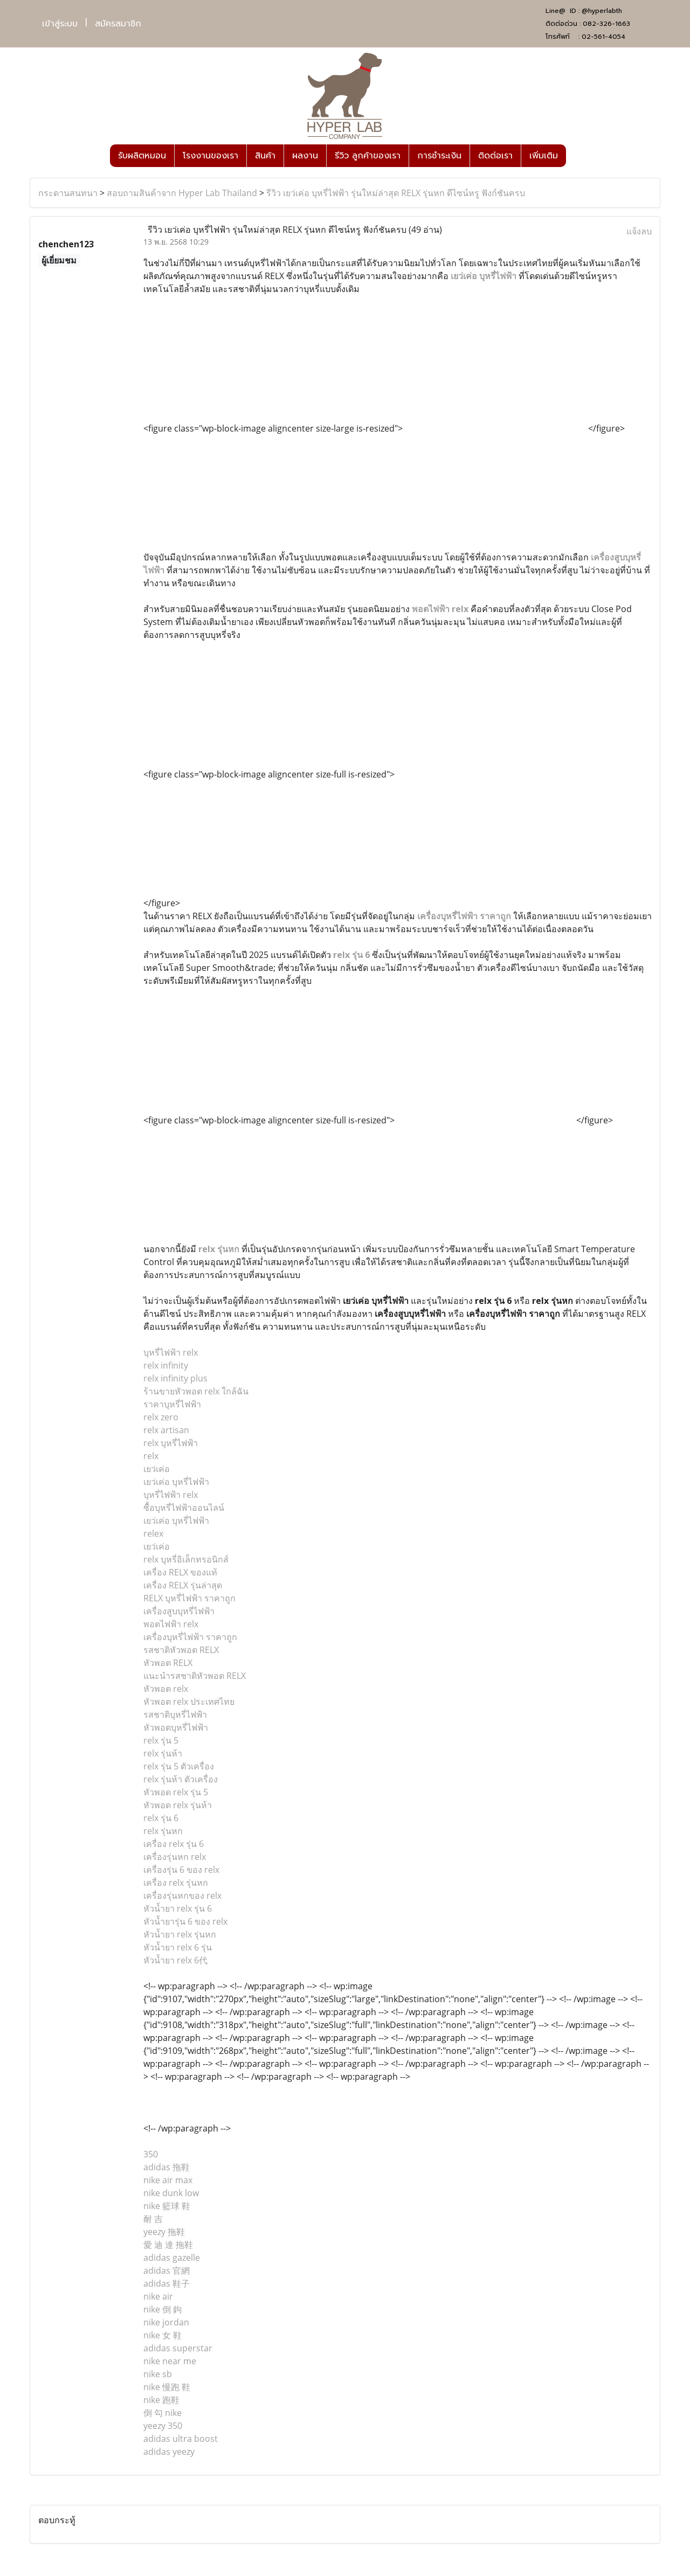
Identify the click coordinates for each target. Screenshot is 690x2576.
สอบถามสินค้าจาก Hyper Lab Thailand (182, 193)
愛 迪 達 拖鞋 (168, 2245)
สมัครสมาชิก (118, 23)
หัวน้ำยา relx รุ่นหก (179, 1934)
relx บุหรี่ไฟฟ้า (170, 1443)
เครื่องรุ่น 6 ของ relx (181, 1870)
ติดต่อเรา (495, 155)
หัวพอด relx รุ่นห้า (177, 1805)
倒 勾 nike (162, 2413)
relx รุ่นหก (218, 1249)
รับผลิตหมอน (142, 155)
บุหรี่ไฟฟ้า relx (170, 1352)
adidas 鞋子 (166, 2283)
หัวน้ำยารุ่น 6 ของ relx (185, 1921)
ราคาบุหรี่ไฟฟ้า (172, 1404)
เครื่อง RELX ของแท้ (180, 1572)
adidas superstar (177, 2348)
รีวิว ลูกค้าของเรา (368, 155)
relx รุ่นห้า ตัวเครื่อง (180, 1779)
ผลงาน (305, 155)
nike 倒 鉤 (162, 2309)
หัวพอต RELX (167, 1663)
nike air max (167, 2180)
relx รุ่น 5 (160, 1740)
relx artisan (166, 1430)
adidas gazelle (171, 2257)
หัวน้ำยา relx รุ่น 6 (177, 1908)
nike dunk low (171, 2193)
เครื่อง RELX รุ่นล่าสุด (182, 1585)
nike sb (157, 2374)
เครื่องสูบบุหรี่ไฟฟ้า (179, 1611)
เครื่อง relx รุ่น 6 (173, 1844)
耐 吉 (153, 2219)
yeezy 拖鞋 (164, 2232)
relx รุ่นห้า (162, 1753)
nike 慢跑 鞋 (166, 2387)
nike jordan (166, 2322)
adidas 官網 (166, 2270)
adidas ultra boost (180, 2439)
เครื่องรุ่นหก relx (174, 1857)
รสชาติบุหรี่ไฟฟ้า (175, 1714)
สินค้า (265, 155)
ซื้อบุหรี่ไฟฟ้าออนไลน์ (183, 1507)
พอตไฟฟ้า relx (440, 609)
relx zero (160, 1417)
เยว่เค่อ (156, 1469)
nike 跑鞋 (161, 2400)
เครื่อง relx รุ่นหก (175, 1882)
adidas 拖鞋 (166, 2167)
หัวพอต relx (165, 1689)
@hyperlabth (602, 11)
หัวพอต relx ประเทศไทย (188, 1701)
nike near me (169, 2361)
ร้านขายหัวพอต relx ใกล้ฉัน (196, 1391)
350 (150, 2154)
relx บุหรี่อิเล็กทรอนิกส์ (186, 1559)
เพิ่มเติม (543, 155)
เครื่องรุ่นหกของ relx (182, 1895)
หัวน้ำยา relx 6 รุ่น (177, 1947)
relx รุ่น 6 (351, 955)
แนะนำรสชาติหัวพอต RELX (194, 1676)
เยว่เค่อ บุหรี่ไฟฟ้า (483, 276)
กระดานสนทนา (68, 193)
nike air (158, 2296)
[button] (575, 155)
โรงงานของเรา (210, 155)
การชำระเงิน (439, 155)
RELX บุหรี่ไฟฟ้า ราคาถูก (189, 1598)
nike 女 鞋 (162, 2335)
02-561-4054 (603, 36)
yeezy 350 (162, 2426)
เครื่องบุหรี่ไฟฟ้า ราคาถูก (464, 916)
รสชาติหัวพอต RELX (181, 1650)
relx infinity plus (175, 1378)
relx (150, 1456)
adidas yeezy (169, 2451)
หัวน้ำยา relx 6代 (175, 1960)
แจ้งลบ (639, 231)
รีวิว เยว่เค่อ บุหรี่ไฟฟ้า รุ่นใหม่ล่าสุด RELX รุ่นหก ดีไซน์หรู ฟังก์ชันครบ (395, 193)
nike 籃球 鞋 (166, 2206)
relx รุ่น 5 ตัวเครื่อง (178, 1766)
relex (153, 1533)
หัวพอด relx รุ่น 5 (175, 1792)
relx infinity (165, 1365)
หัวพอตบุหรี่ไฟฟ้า (175, 1727)
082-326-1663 (606, 24)
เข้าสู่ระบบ (60, 23)
